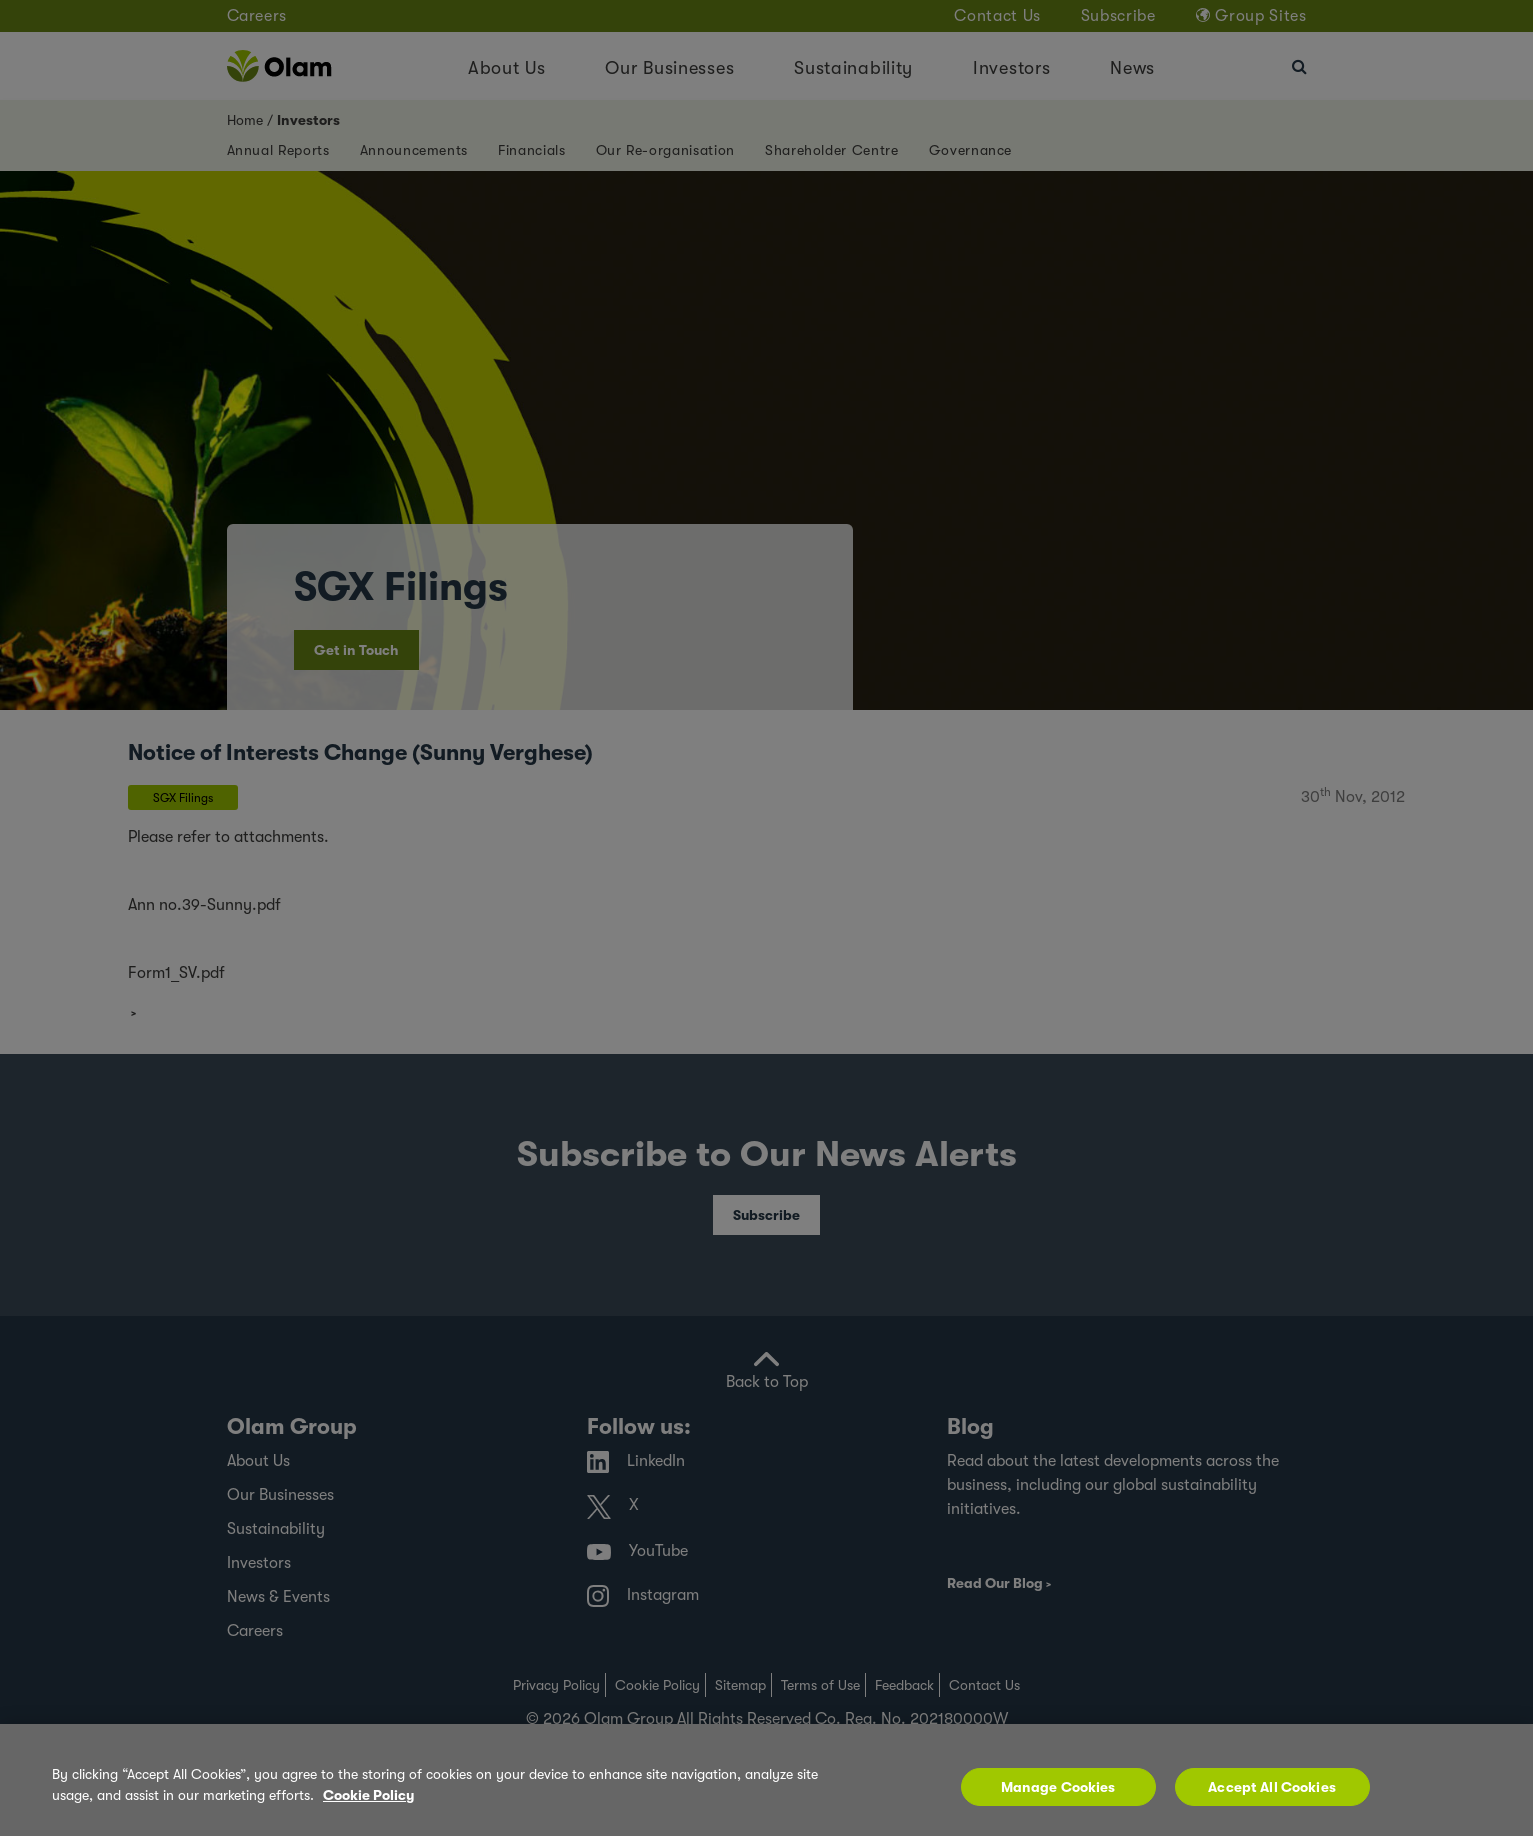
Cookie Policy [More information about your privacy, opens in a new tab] (368, 1795)
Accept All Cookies (1272, 1787)
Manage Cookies (1058, 1787)
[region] (766, 1780)
